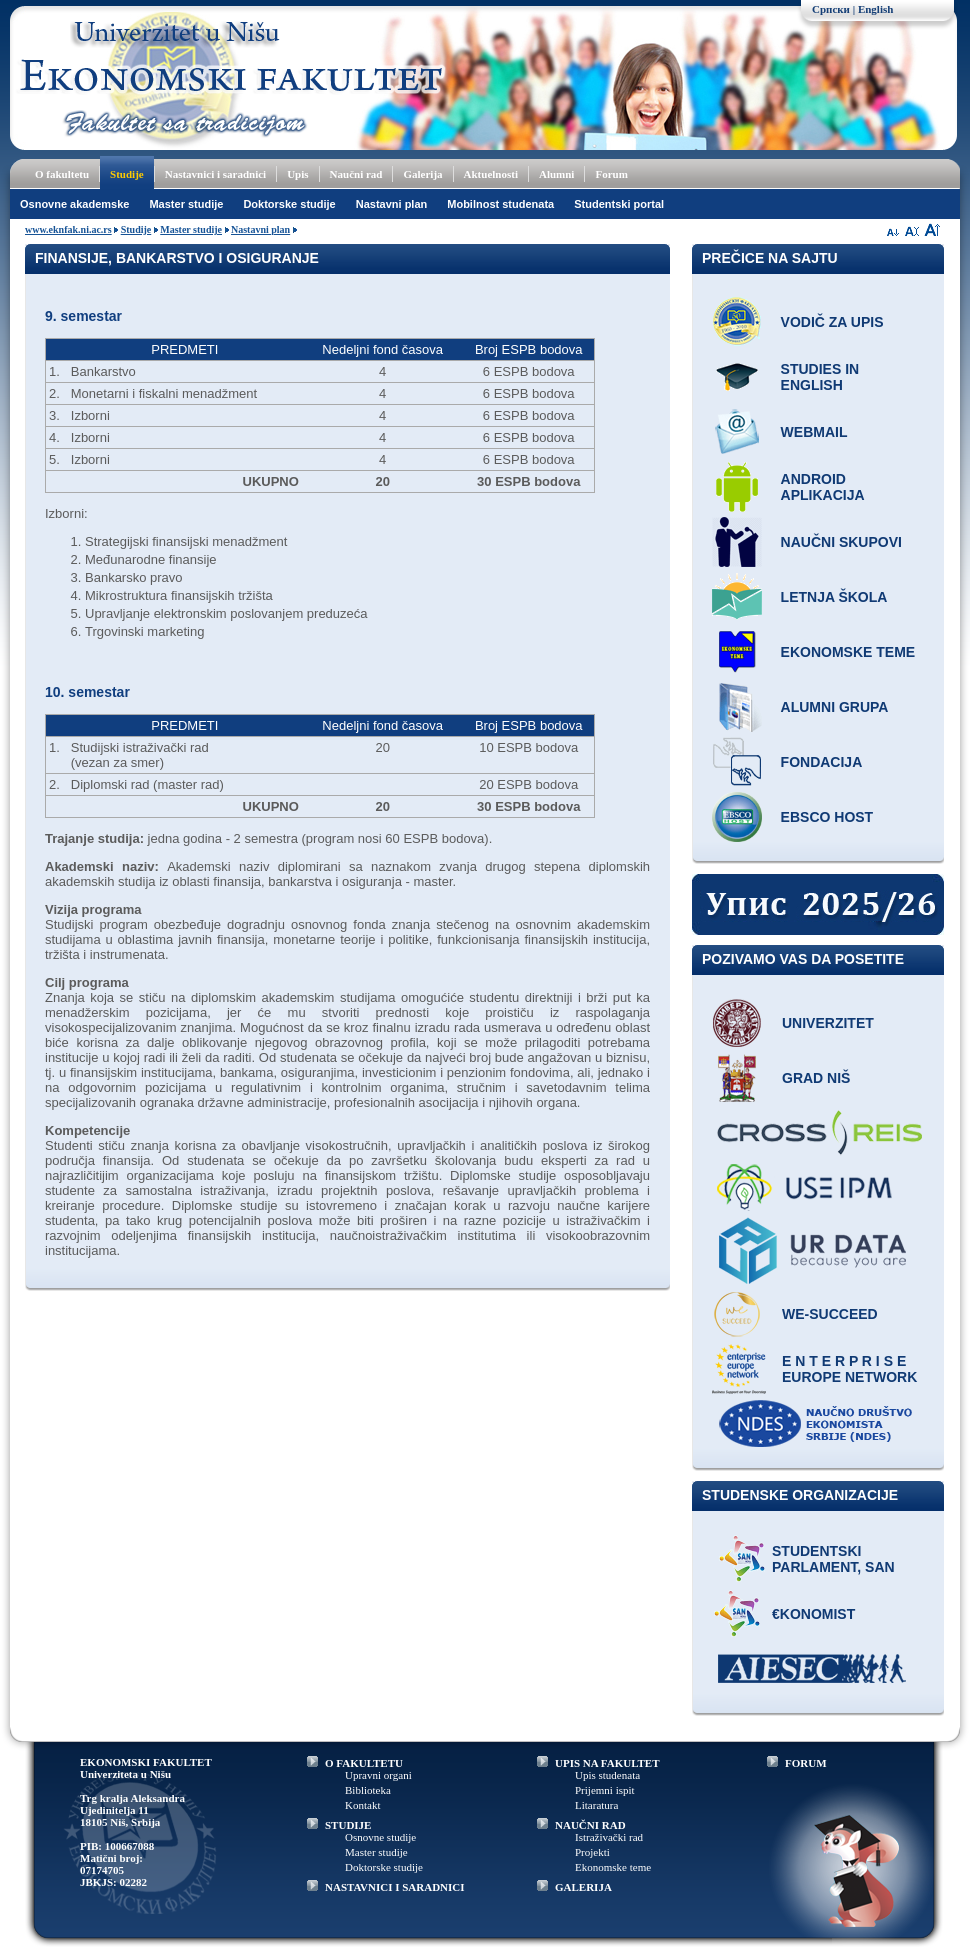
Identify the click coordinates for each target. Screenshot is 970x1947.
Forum (611, 174)
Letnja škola (834, 597)
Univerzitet (828, 1023)
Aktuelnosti (491, 174)
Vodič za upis (832, 322)
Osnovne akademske (74, 204)
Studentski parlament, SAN (833, 1559)
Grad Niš (816, 1078)
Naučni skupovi (841, 542)
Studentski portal (619, 204)
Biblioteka (368, 1790)
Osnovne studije (380, 1837)
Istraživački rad (609, 1837)
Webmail (814, 432)
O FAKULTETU (364, 1763)
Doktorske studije (289, 204)
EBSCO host (827, 817)
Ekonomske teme (848, 652)
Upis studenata (607, 1775)
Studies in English (820, 377)
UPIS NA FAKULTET (607, 1763)
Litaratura (596, 1805)
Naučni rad (356, 174)
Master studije (186, 204)
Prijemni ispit (605, 1790)
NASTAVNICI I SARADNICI (395, 1887)
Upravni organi (378, 1775)
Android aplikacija (823, 487)
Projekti (592, 1852)
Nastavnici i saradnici (215, 174)
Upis (297, 174)
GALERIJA (583, 1887)
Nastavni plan (392, 204)
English (875, 9)
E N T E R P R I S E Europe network (849, 1369)
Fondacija (822, 762)
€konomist (813, 1614)
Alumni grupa (835, 707)
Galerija (422, 174)
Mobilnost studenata (500, 204)
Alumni (556, 174)
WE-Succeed (830, 1314)
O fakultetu (62, 174)
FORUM (806, 1763)
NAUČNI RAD (590, 1825)
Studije (127, 174)
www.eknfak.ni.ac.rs (68, 229)
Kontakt (362, 1805)
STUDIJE (348, 1825)
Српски (831, 9)
